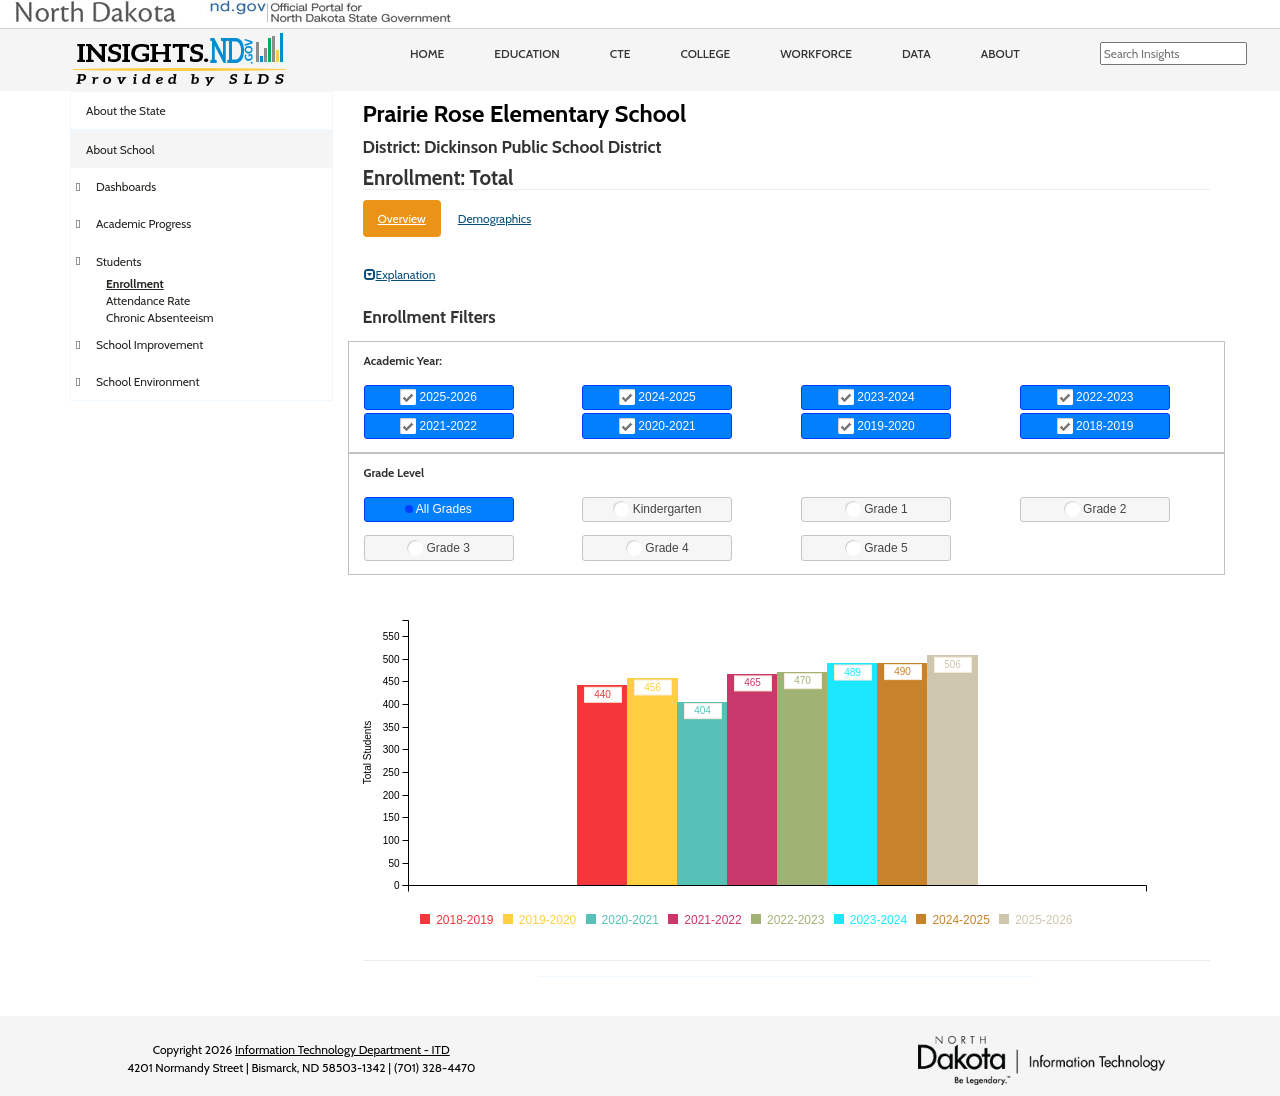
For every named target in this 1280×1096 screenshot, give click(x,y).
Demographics (495, 218)
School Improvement (149, 344)
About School (120, 149)
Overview (402, 218)
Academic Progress (143, 223)
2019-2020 (876, 426)
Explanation (400, 274)
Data (916, 53)
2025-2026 (438, 397)
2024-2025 (657, 397)
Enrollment (135, 283)
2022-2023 (1095, 397)
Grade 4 (657, 548)
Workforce (816, 53)
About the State (126, 110)
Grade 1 (876, 509)
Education (527, 53)
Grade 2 (1095, 509)
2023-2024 (876, 397)
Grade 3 (438, 548)
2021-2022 (438, 426)
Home (427, 53)
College (705, 53)
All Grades (438, 509)
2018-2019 (1095, 426)
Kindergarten (657, 509)
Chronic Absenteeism (160, 317)
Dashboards (126, 186)
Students (119, 261)
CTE (620, 53)
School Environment (148, 381)
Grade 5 (876, 548)
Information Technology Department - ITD (342, 1049)
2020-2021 (657, 426)
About (1000, 53)
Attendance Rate (148, 300)
